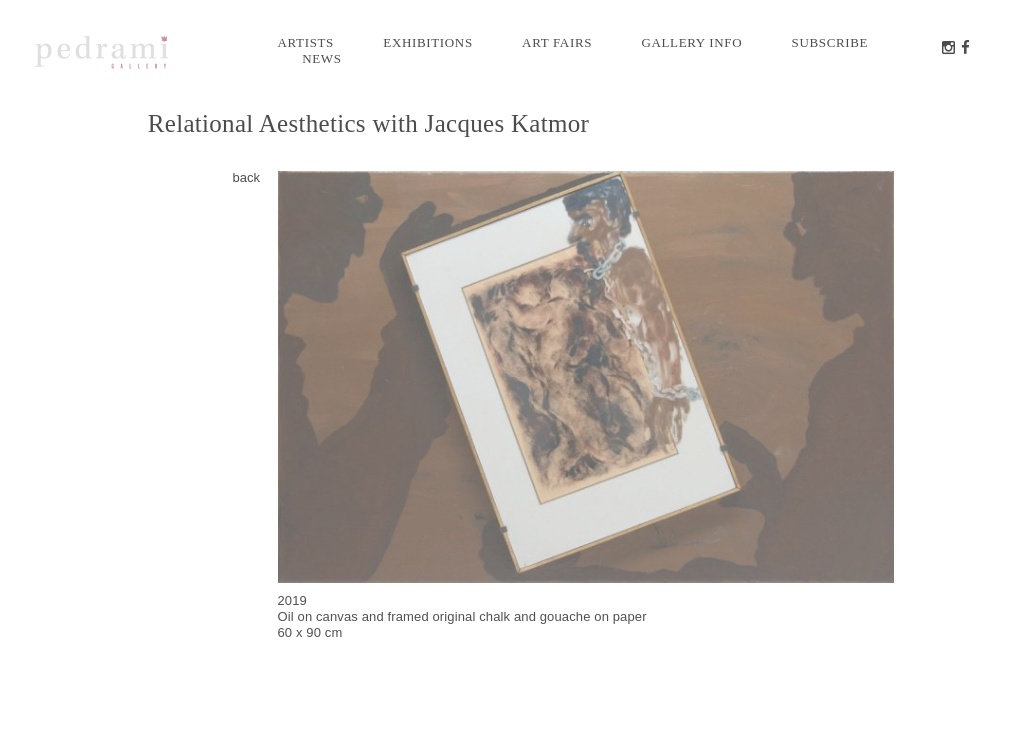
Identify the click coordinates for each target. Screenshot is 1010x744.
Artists (306, 42)
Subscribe (830, 42)
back (246, 177)
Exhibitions (427, 42)
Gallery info (691, 42)
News (321, 58)
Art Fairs (557, 42)
